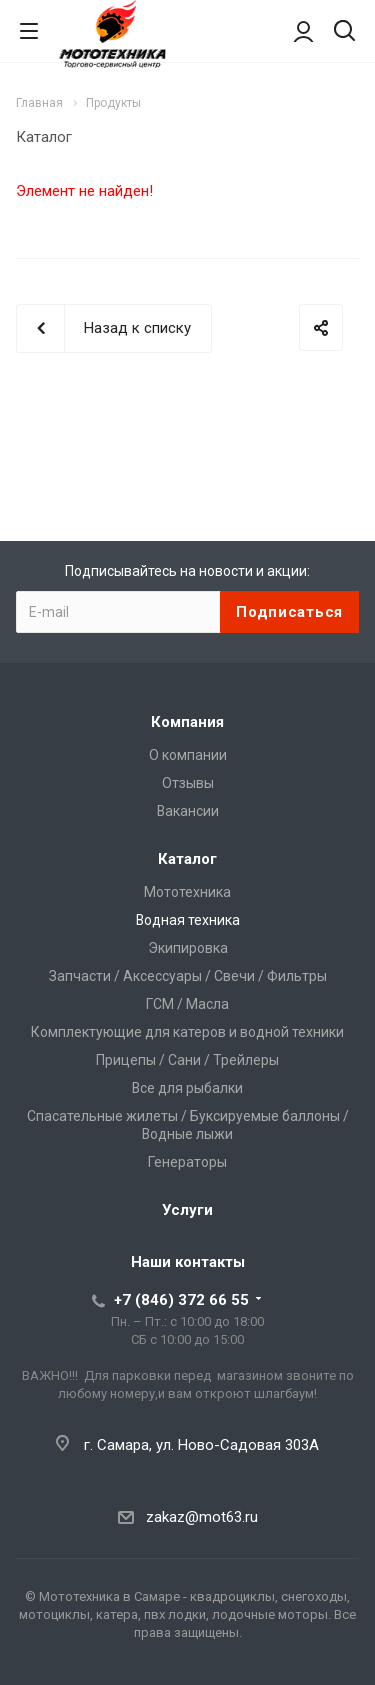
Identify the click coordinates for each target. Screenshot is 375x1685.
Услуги (187, 1210)
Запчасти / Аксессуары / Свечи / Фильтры (188, 976)
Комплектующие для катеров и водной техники (187, 1032)
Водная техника (188, 920)
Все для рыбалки (187, 1088)
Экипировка (188, 948)
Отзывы (188, 783)
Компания (187, 722)
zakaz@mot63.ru (202, 1517)
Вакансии (188, 811)
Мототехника (187, 892)
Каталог (187, 859)
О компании (188, 755)
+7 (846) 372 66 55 (181, 1300)
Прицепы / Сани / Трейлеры (187, 1060)
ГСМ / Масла (187, 1004)
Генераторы (187, 1162)
